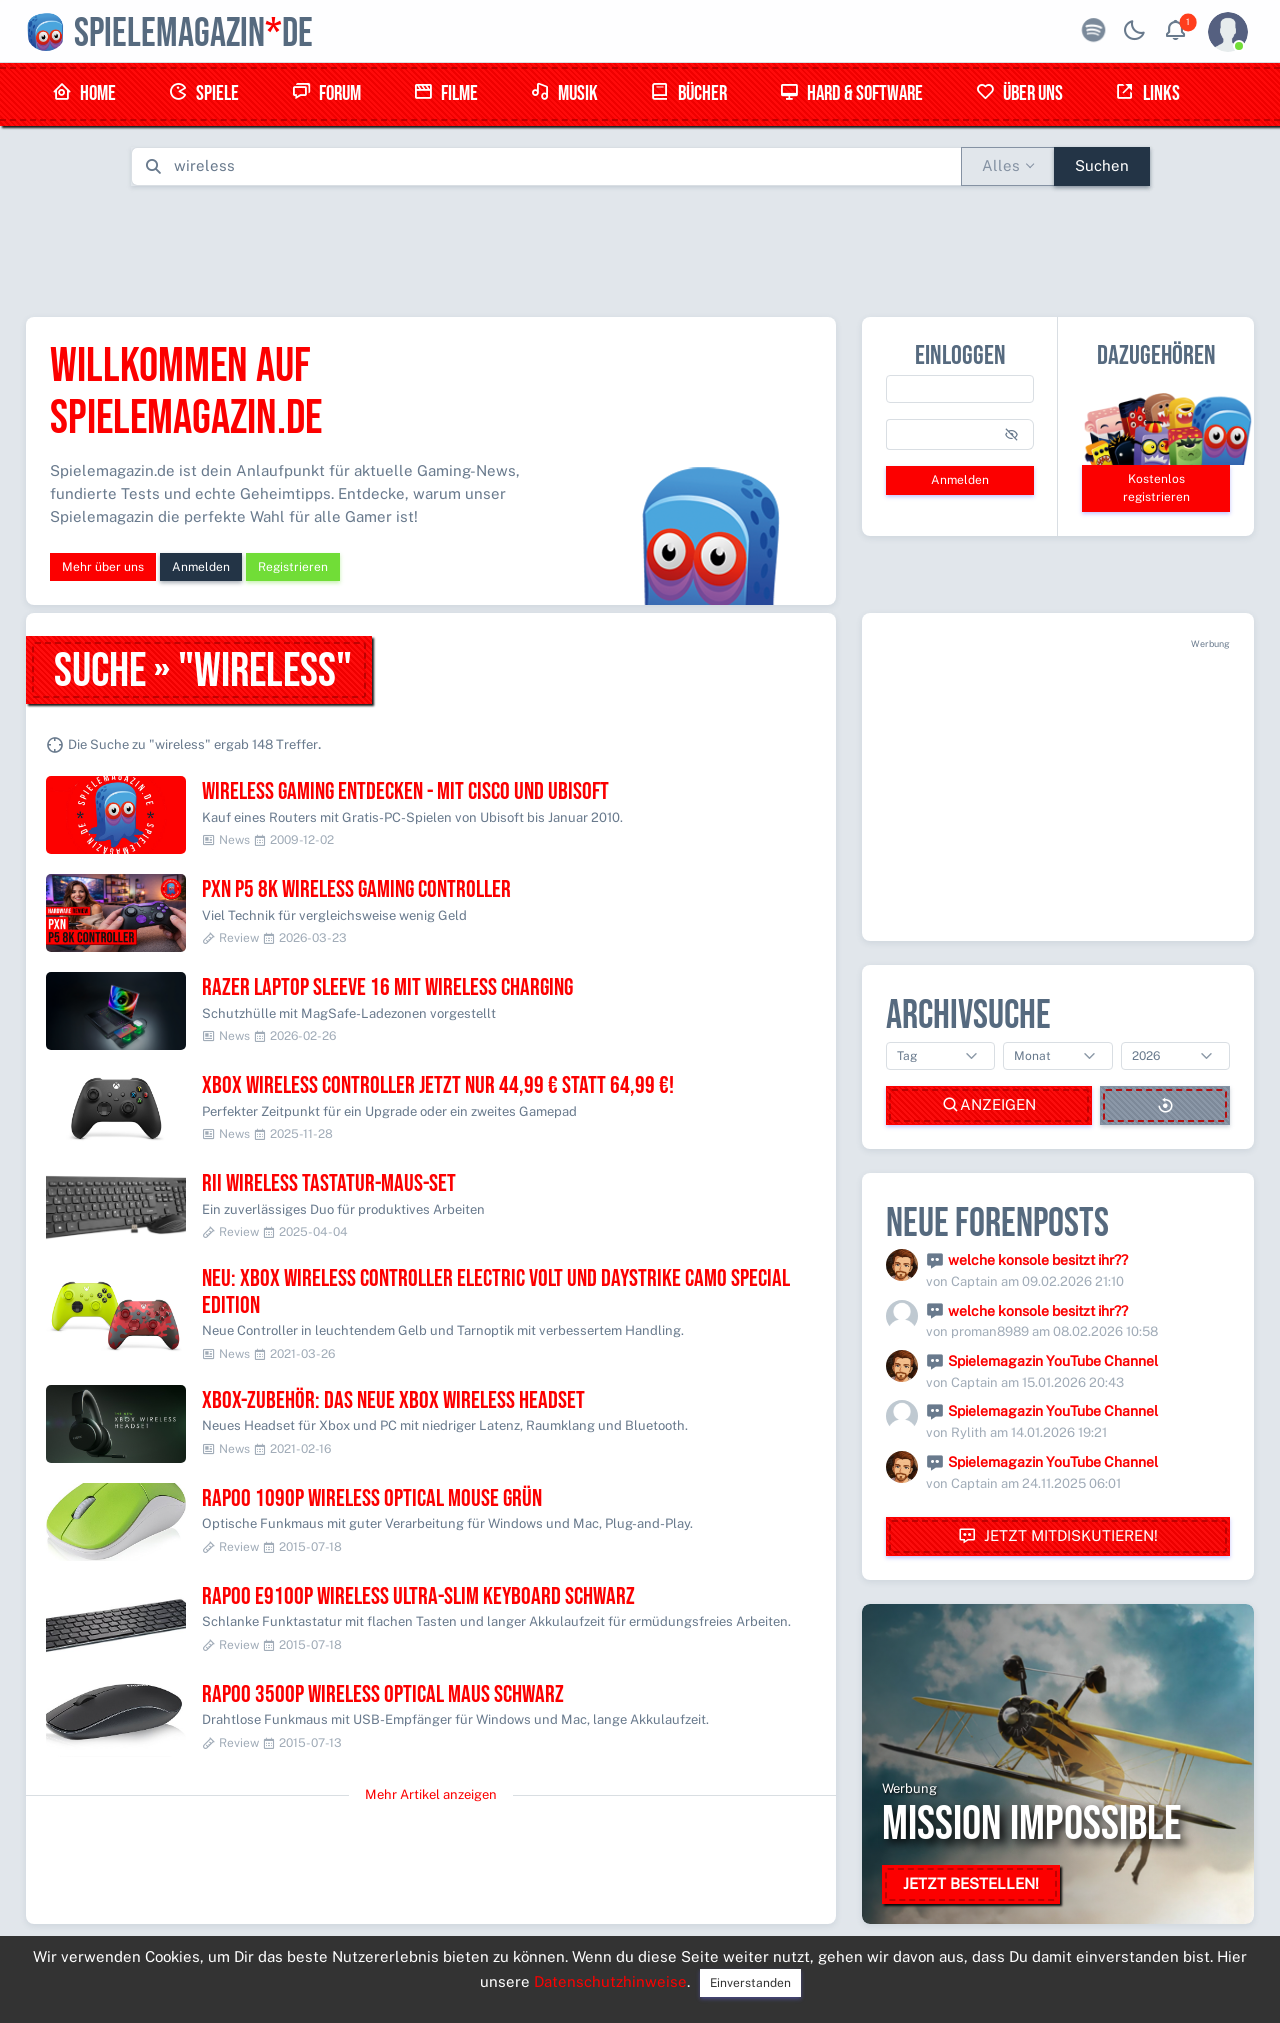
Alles (1001, 165)
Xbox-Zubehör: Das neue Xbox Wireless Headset (393, 1400)
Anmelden (201, 567)
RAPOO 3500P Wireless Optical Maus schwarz (383, 1694)
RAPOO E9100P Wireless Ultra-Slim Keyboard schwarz (418, 1596)
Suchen (1102, 165)
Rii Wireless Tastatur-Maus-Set (329, 1183)
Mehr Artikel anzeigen (431, 1794)
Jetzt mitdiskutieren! (1058, 1536)
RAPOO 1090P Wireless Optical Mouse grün (372, 1498)
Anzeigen (989, 1105)
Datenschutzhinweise (610, 1981)
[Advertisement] (640, 247)
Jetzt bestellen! (971, 1883)
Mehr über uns (103, 567)
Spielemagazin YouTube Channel (1053, 1361)
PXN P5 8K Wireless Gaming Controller (356, 889)
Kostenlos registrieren (1156, 488)
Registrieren (293, 567)
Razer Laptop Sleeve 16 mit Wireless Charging (387, 987)
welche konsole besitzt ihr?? (1038, 1260)
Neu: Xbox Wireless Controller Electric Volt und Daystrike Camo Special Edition (496, 1291)
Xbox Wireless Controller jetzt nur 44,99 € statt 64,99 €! (438, 1085)
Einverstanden (750, 1983)
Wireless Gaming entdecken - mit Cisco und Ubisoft (405, 791)
